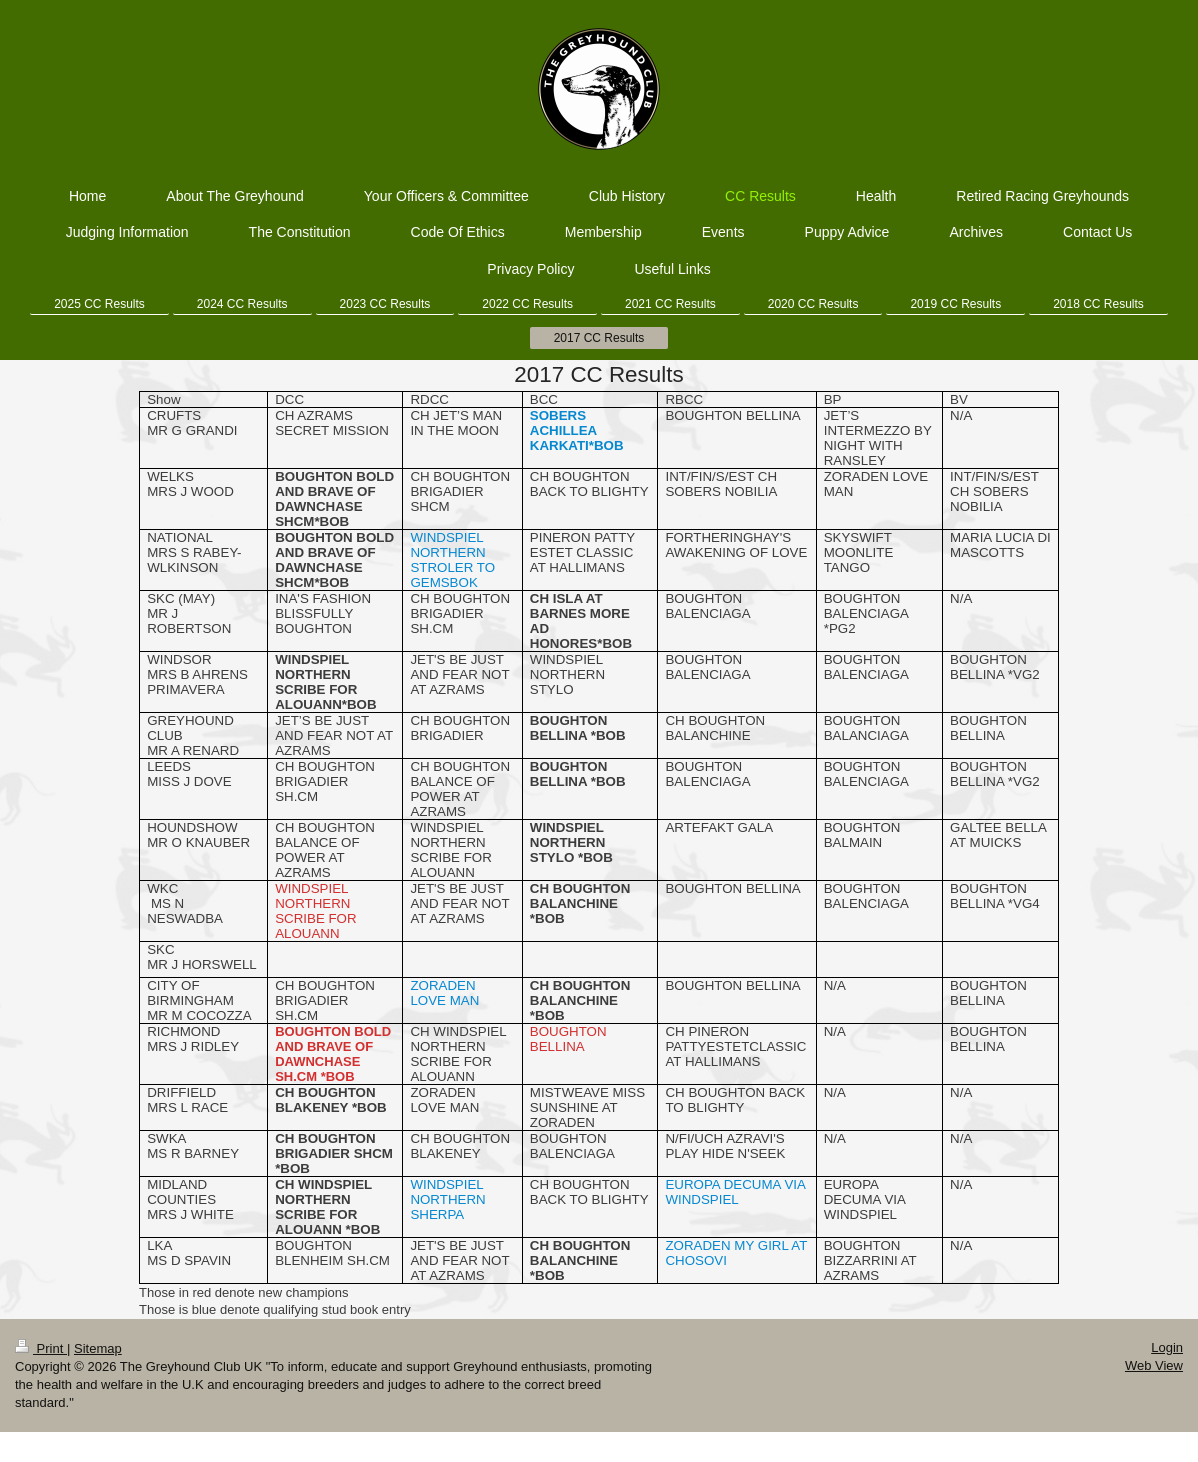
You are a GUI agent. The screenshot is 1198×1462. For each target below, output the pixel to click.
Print (41, 1348)
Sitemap (98, 1348)
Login (1167, 1347)
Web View (1154, 1365)
